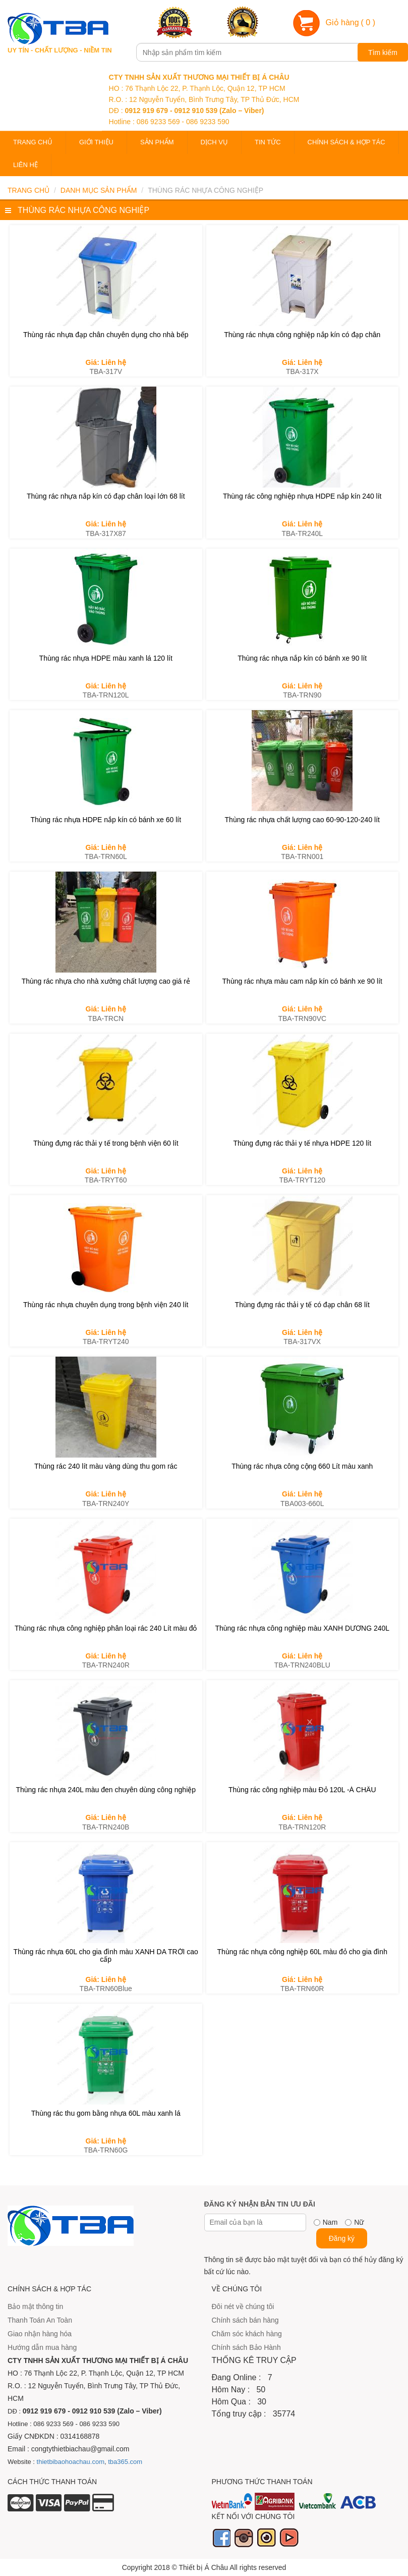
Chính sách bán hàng (245, 2320)
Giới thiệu (96, 142)
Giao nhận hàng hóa (40, 2334)
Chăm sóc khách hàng (247, 2334)
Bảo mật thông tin (35, 2306)
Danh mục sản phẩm (99, 190)
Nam (330, 2222)
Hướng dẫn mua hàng (42, 2347)
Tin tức (268, 142)
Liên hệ (25, 165)
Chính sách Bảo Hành (246, 2347)
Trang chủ (32, 142)
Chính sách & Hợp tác (346, 142)
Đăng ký (342, 2238)
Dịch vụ (214, 142)
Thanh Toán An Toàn (40, 2320)
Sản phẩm (157, 142)
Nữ (359, 2222)
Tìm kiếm (382, 52)
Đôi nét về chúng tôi (243, 2306)
